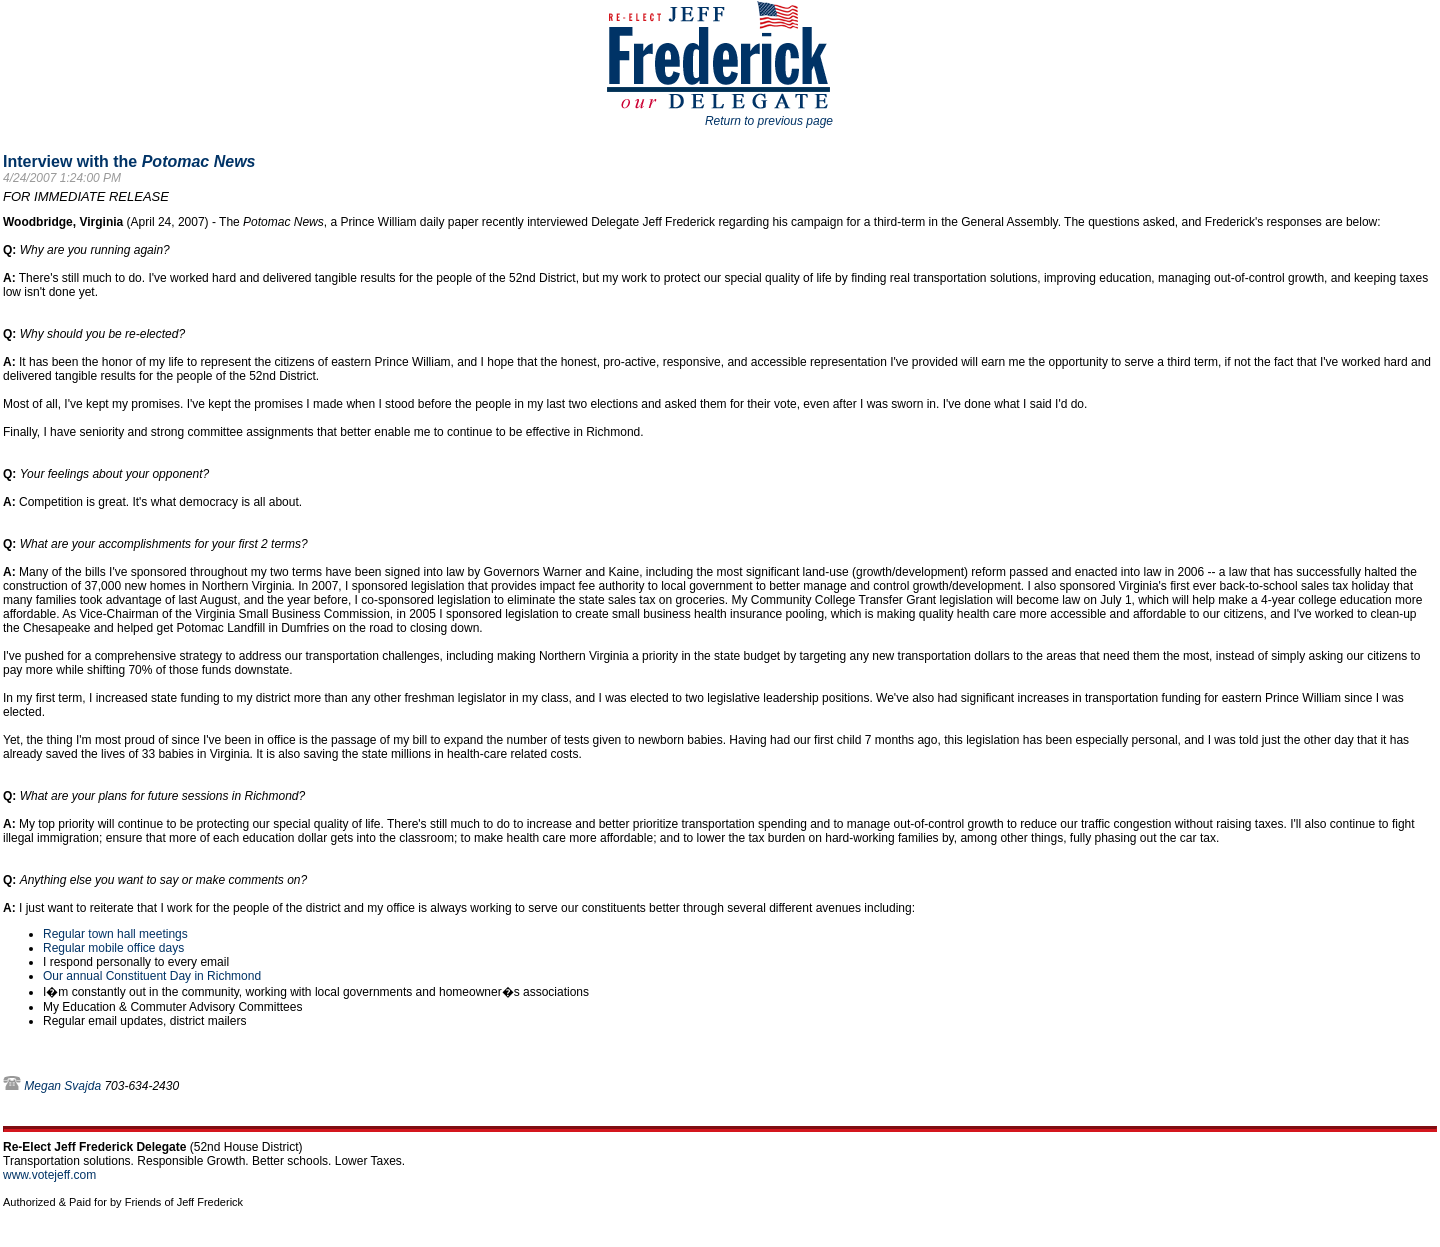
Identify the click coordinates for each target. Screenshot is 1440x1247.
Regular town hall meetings (115, 934)
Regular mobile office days (113, 948)
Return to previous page (769, 121)
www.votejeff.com (49, 1175)
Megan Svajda (62, 1086)
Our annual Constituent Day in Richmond (152, 976)
